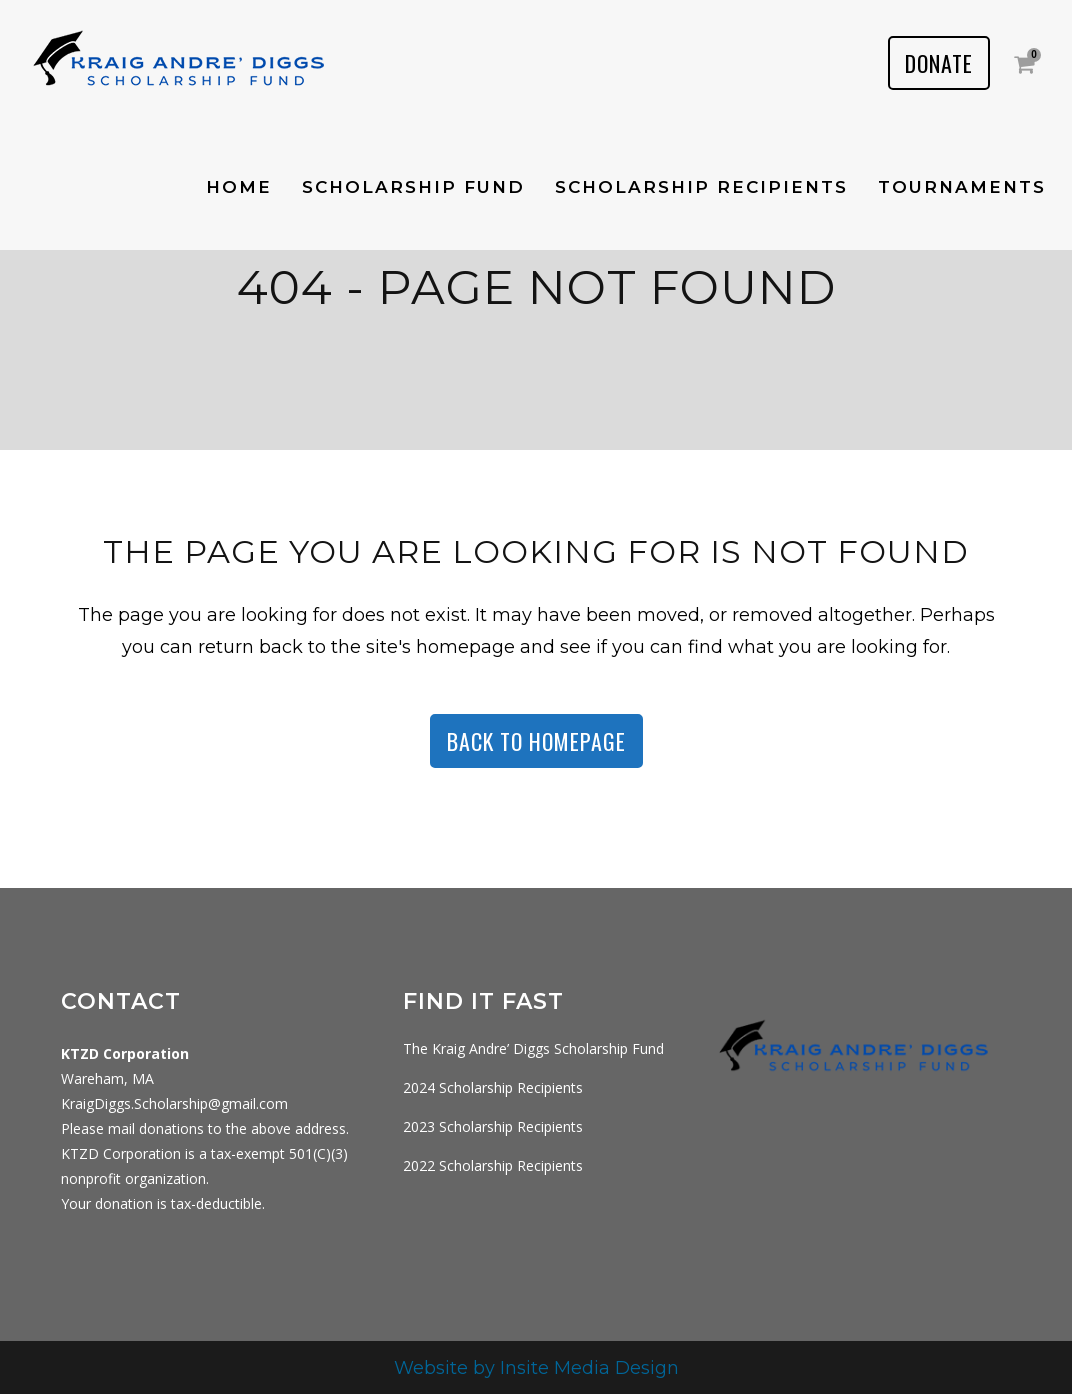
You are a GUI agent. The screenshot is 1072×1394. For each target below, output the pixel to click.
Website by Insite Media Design (536, 1368)
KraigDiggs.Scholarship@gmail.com (174, 1103)
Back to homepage (536, 741)
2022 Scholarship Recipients (493, 1165)
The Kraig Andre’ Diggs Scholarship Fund (533, 1048)
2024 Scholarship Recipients (493, 1087)
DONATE (939, 63)
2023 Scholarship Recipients (493, 1126)
